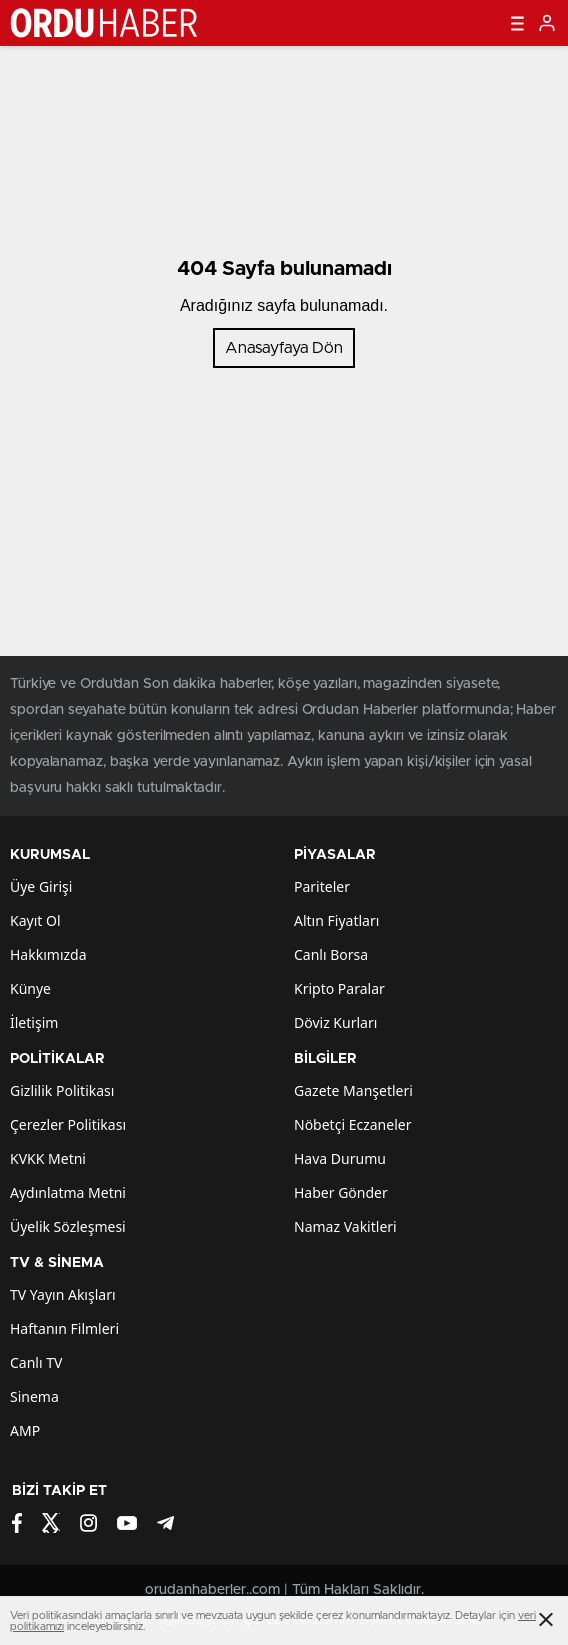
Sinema (34, 1396)
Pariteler (322, 886)
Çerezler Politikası (68, 1124)
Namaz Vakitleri (345, 1226)
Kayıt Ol (35, 920)
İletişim (34, 1022)
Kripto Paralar (339, 988)
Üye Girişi (41, 886)
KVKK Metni (48, 1158)
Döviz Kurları (335, 1022)
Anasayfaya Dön (284, 348)
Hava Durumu (340, 1158)
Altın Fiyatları (336, 920)
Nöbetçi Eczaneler (352, 1124)
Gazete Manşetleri (353, 1090)
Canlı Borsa (331, 954)
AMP (25, 1430)
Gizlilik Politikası (62, 1090)
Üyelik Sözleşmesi (68, 1226)
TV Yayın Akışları (63, 1294)
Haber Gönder (341, 1192)
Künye (30, 988)
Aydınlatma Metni (68, 1192)
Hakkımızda (48, 954)
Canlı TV (36, 1362)
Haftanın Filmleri (64, 1328)
